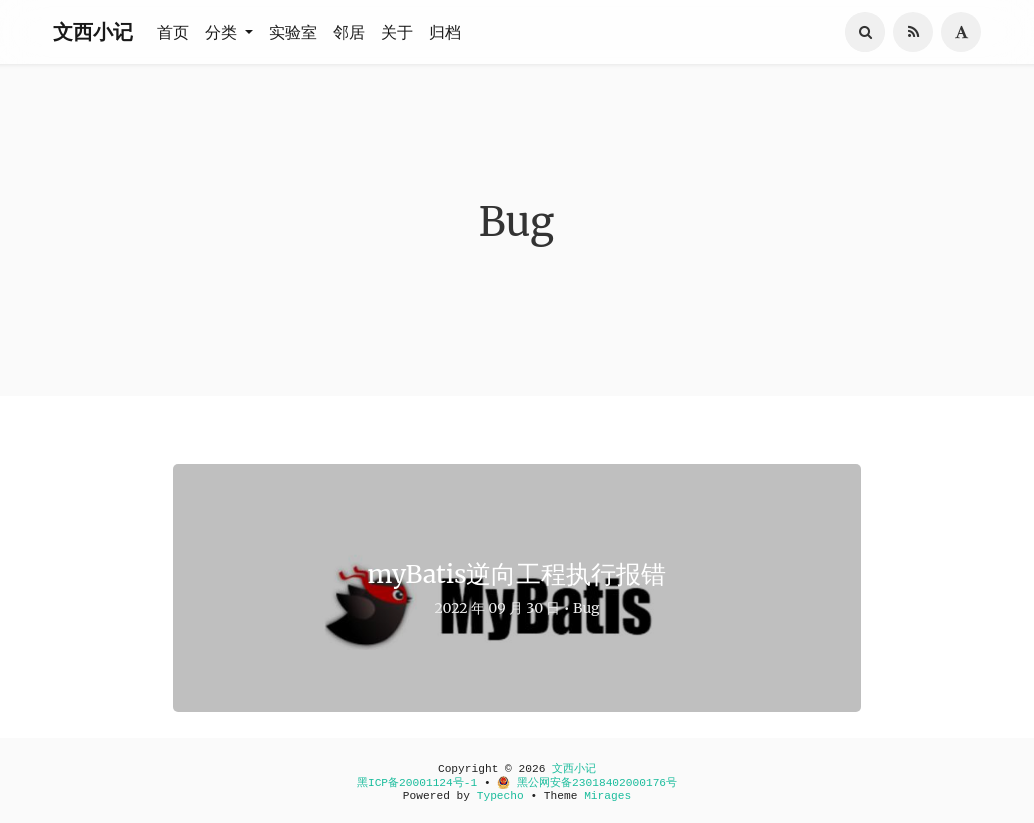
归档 (445, 32)
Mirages (607, 796)
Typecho (500, 796)
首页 (173, 32)
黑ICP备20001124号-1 (417, 783)
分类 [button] (223, 32)
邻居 (349, 32)
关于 (397, 32)
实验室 (293, 32)
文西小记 (93, 31)
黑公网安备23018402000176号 (587, 783)
